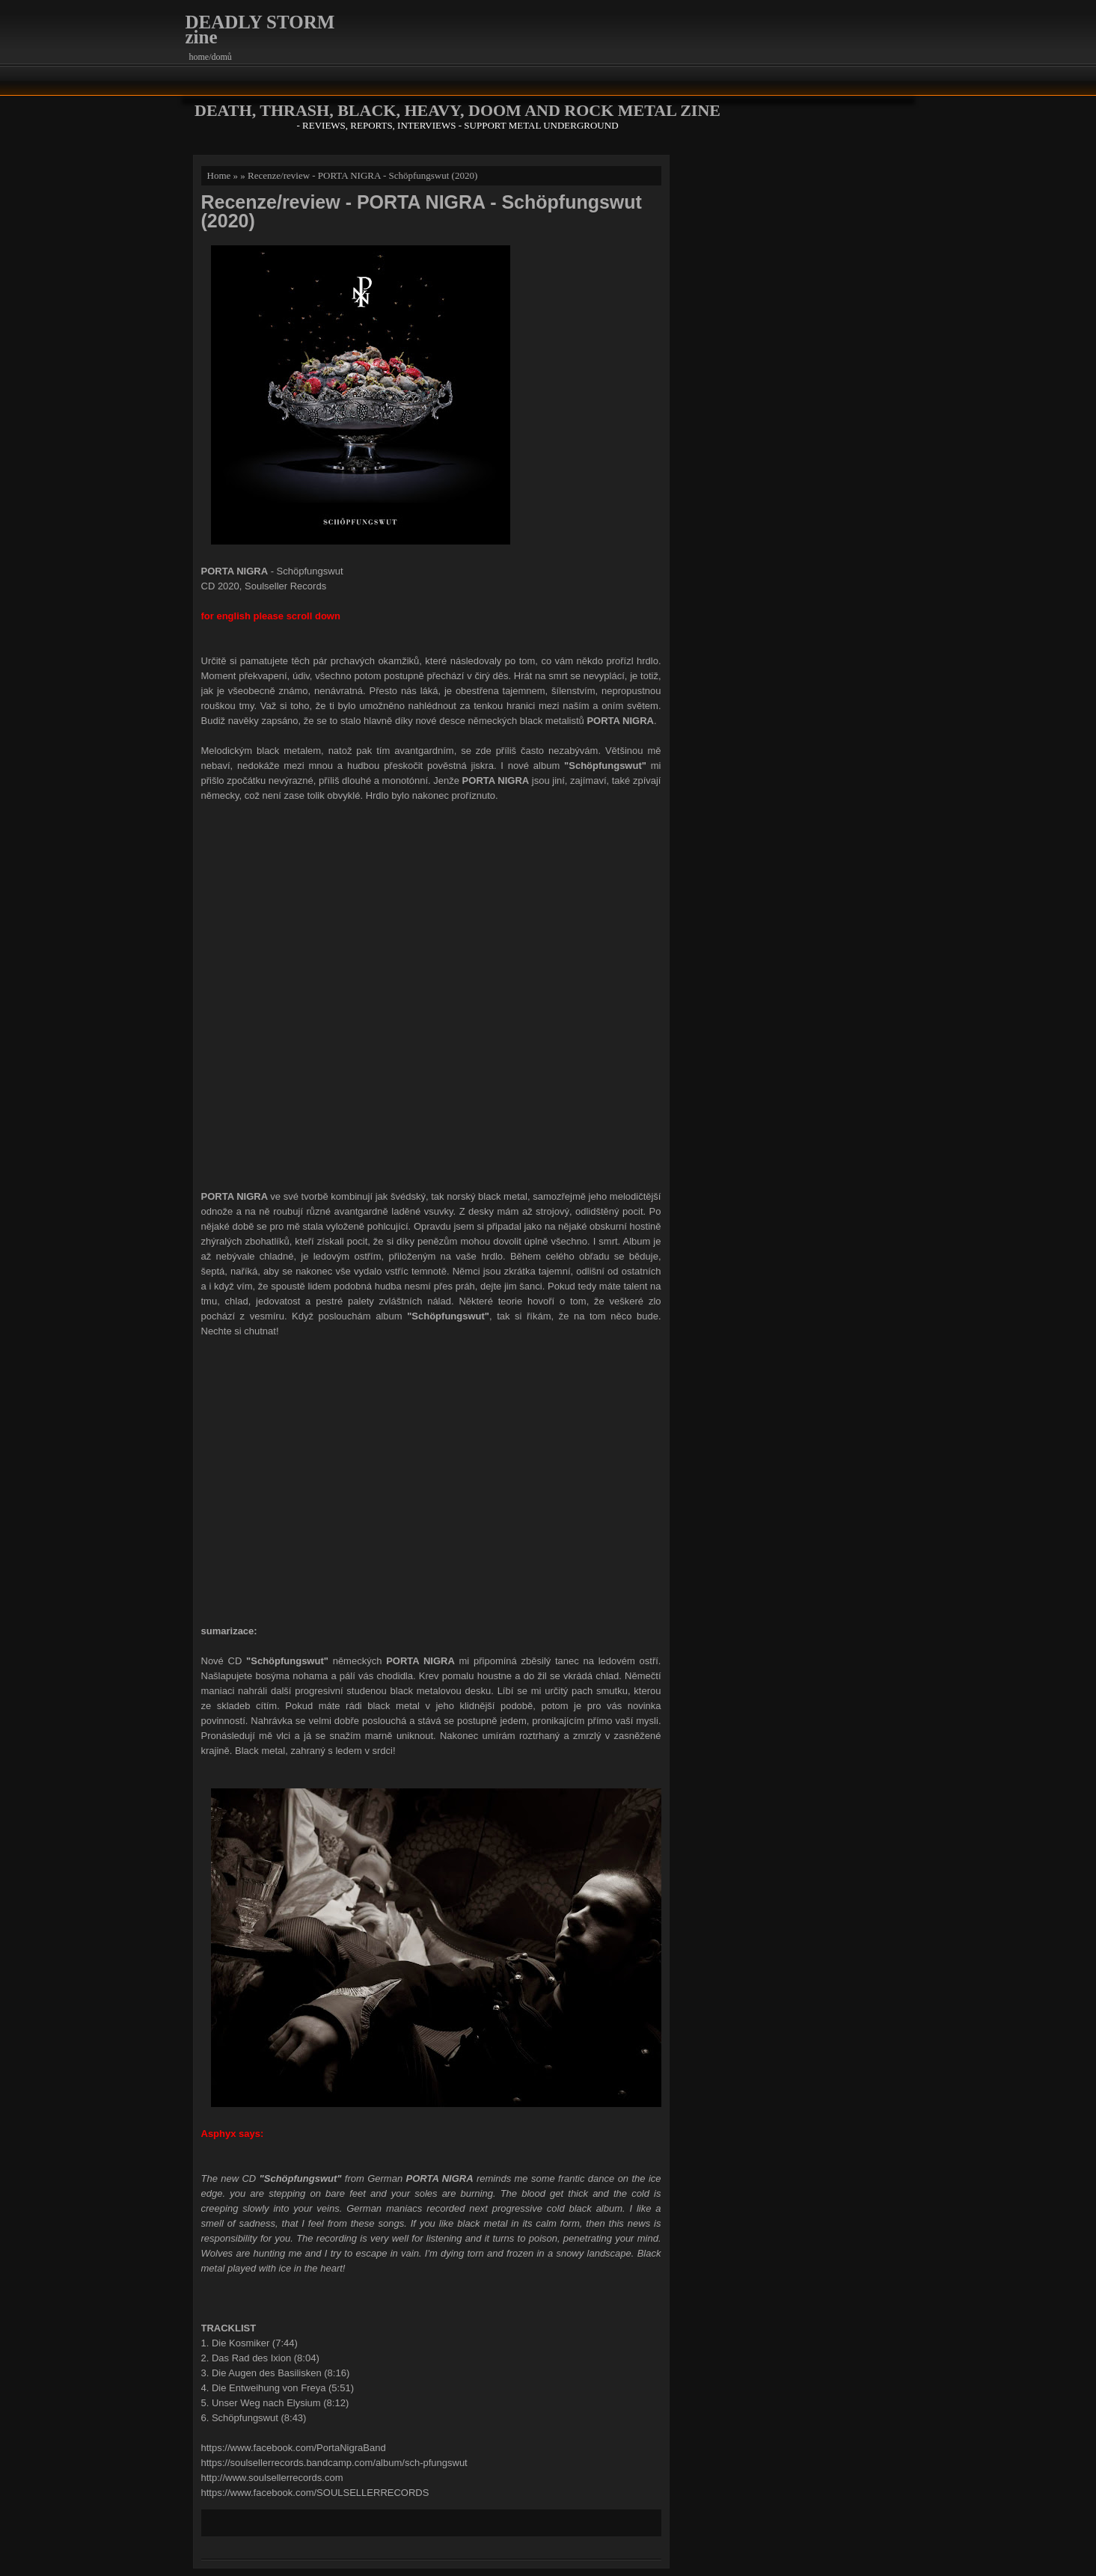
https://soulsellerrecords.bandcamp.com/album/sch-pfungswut (334, 2462)
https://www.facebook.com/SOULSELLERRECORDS (315, 2492)
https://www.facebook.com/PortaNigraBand (293, 2447)
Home (219, 175)
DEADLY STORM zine (260, 29)
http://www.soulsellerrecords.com (272, 2477)
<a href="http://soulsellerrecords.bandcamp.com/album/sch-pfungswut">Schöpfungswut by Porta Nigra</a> (431, 994)
